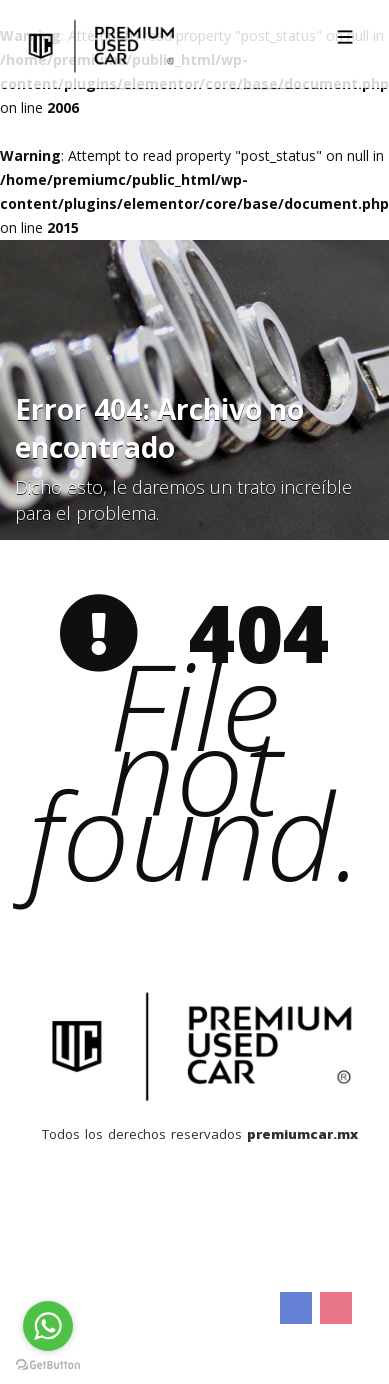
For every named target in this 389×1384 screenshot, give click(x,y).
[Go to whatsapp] (48, 1326)
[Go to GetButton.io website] (48, 1364)
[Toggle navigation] (345, 37)
